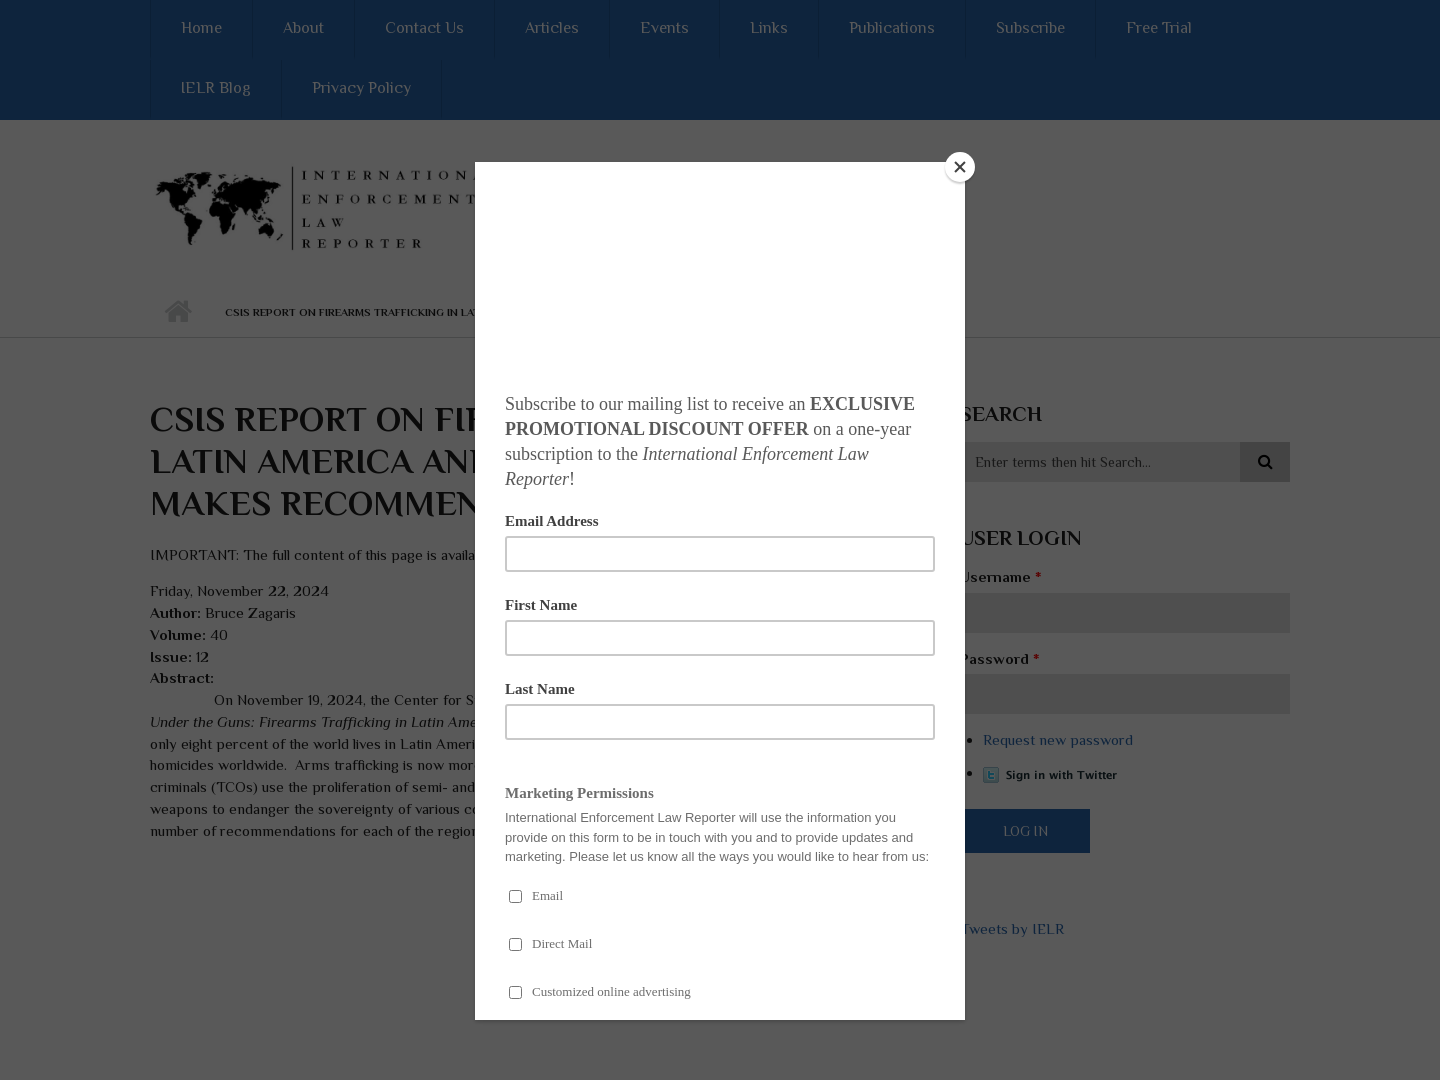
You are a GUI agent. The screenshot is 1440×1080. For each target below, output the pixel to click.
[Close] (960, 167)
